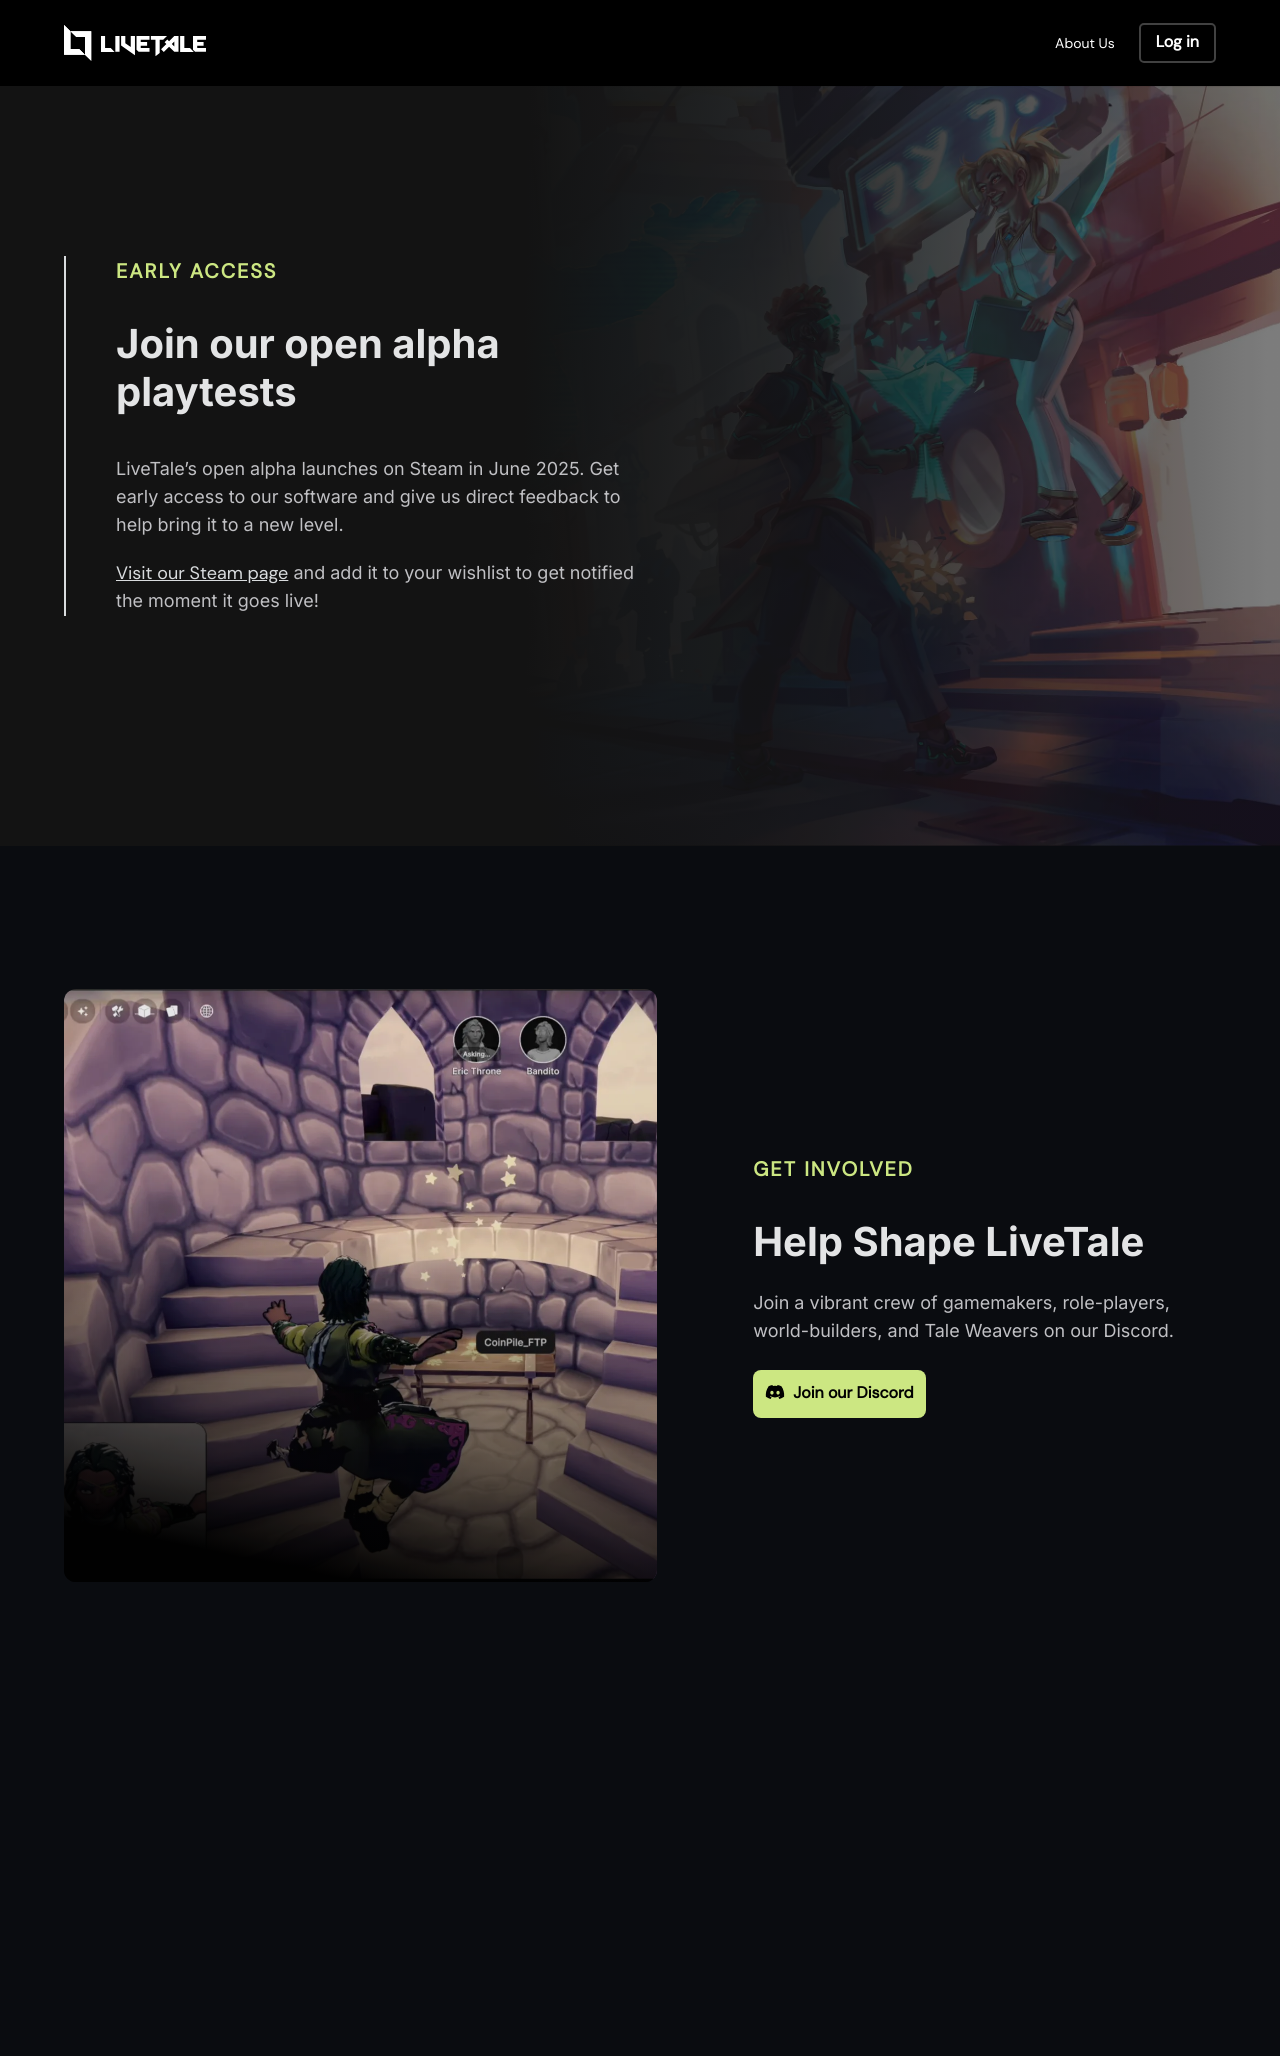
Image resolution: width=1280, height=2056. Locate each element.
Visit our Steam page (202, 574)
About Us (1085, 43)
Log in (1177, 42)
